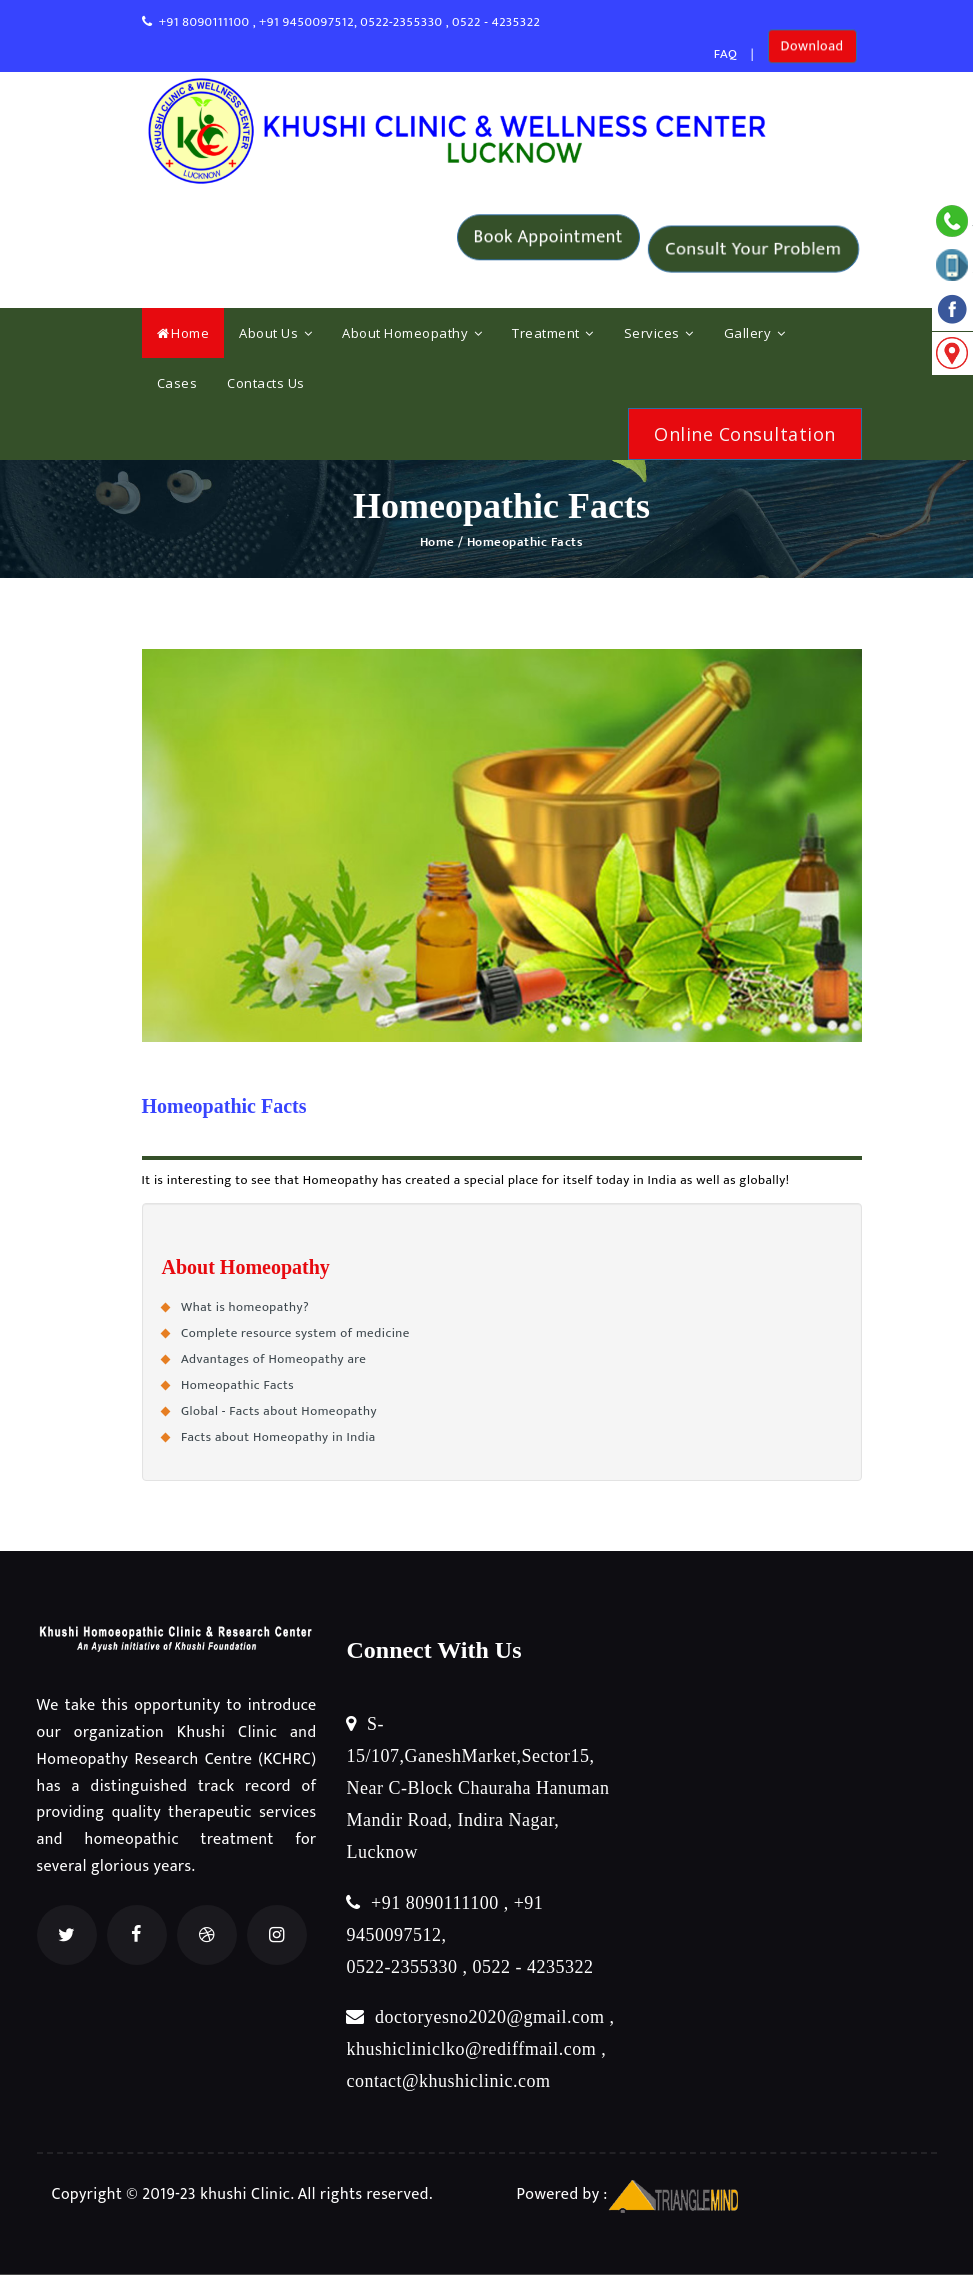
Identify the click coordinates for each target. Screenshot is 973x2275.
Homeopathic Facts (237, 1385)
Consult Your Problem (753, 249)
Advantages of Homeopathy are (273, 1359)
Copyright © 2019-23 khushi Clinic (171, 2194)
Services (659, 333)
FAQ (726, 54)
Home (183, 333)
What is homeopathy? (245, 1307)
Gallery (755, 333)
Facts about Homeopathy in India (278, 1437)
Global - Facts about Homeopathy (279, 1411)
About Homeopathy (412, 333)
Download (812, 54)
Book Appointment (548, 249)
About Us (275, 333)
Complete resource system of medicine (295, 1333)
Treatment (553, 333)
